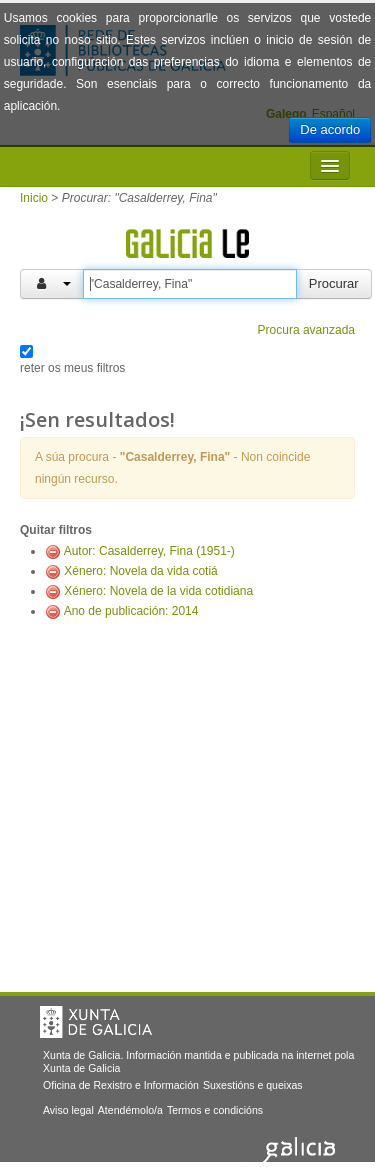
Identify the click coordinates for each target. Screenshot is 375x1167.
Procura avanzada (306, 330)
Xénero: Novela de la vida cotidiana (158, 591)
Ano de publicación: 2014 (131, 611)
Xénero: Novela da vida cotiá (140, 571)
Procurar (334, 283)
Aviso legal (68, 1110)
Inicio (34, 198)
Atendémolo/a (130, 1110)
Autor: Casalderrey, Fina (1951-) (149, 551)
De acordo (330, 129)
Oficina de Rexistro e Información (121, 1085)
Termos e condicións (215, 1110)
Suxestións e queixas (253, 1085)
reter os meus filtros (72, 368)
